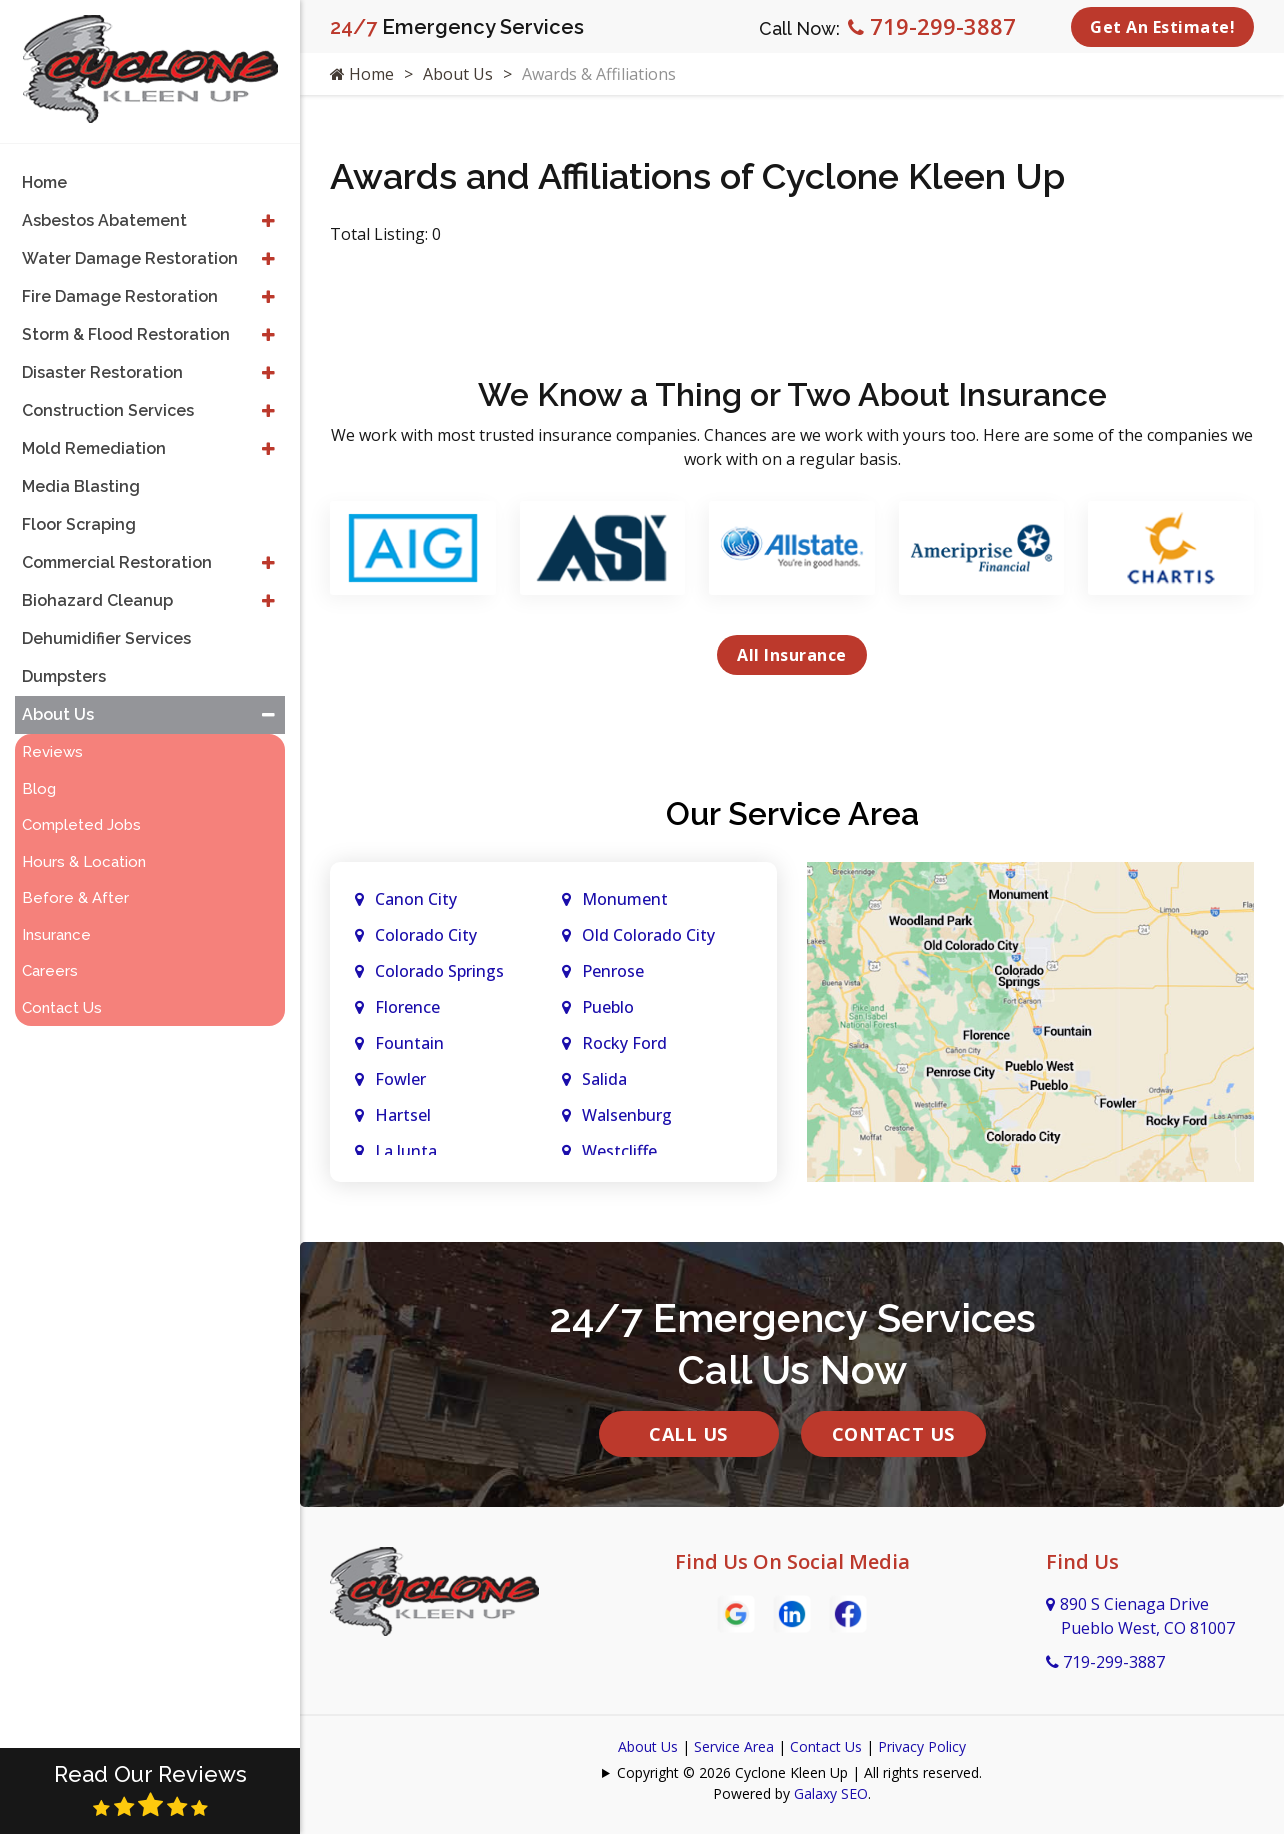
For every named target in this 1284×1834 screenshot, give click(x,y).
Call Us (688, 1434)
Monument (625, 899)
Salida (604, 1079)
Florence (407, 1007)
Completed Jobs (81, 825)
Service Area (734, 1746)
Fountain (409, 1043)
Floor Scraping (79, 524)
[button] (268, 221)
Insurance (56, 935)
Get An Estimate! (1162, 27)
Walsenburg (627, 1115)
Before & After (75, 898)
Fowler (400, 1079)
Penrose (613, 971)
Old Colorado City (648, 935)
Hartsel (403, 1115)
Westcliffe (619, 1151)
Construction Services (108, 410)
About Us (458, 74)
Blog (39, 789)
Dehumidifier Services (106, 638)
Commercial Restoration (117, 562)
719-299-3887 (932, 26)
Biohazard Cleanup (97, 600)
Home (362, 74)
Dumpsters (64, 676)
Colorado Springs (439, 971)
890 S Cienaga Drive (1140, 1616)
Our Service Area (792, 813)
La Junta (406, 1151)
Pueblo (608, 1007)
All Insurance (792, 655)
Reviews (52, 752)
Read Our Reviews (150, 1790)
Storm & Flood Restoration (126, 334)
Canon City (416, 899)
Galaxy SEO (831, 1793)
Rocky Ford (624, 1043)
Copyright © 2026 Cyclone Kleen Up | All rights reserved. (799, 1772)
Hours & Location (84, 862)
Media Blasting (81, 486)
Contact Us (893, 1434)
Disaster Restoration (102, 372)
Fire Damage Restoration (120, 296)
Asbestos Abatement (104, 220)
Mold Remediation (94, 448)
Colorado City (426, 935)
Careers (50, 971)
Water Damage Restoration (130, 258)
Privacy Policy (922, 1746)
